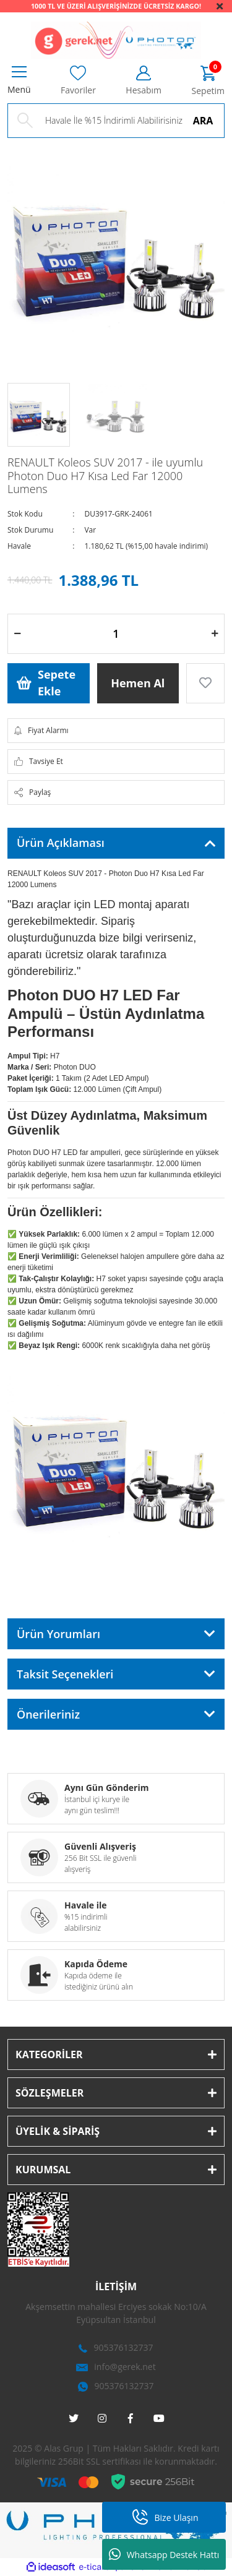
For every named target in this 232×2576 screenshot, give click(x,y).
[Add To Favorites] (205, 683)
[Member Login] (143, 81)
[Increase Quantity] (214, 633)
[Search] (116, 120)
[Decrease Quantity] (17, 633)
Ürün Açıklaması (61, 842)
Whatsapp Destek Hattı (164, 2554)
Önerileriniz (48, 1714)
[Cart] (208, 81)
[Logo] (115, 40)
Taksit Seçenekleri (65, 1674)
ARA (203, 120)
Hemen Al (138, 683)
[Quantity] (116, 633)
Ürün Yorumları (58, 1633)
